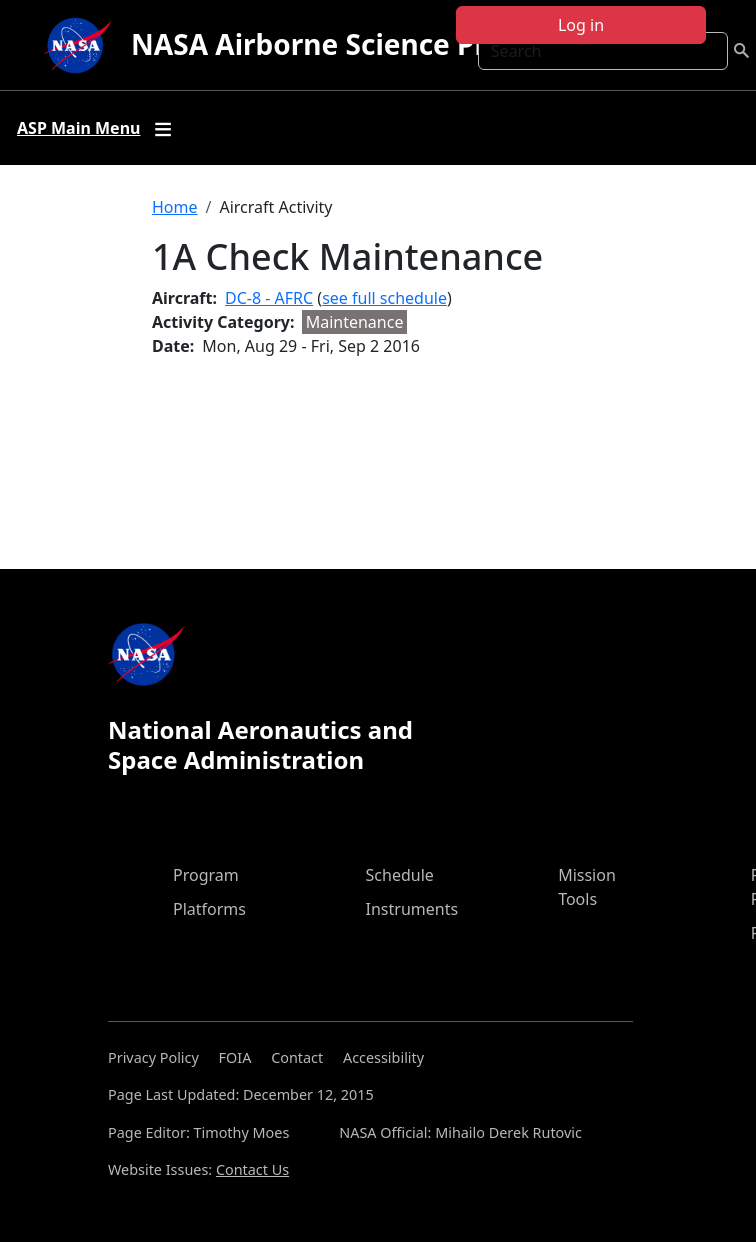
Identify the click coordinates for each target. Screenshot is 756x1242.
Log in (581, 25)
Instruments (412, 909)
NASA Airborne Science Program (354, 44)
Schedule (400, 875)
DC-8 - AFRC (269, 298)
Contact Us (252, 1169)
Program (206, 875)
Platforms (209, 909)
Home (175, 207)
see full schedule (384, 298)
